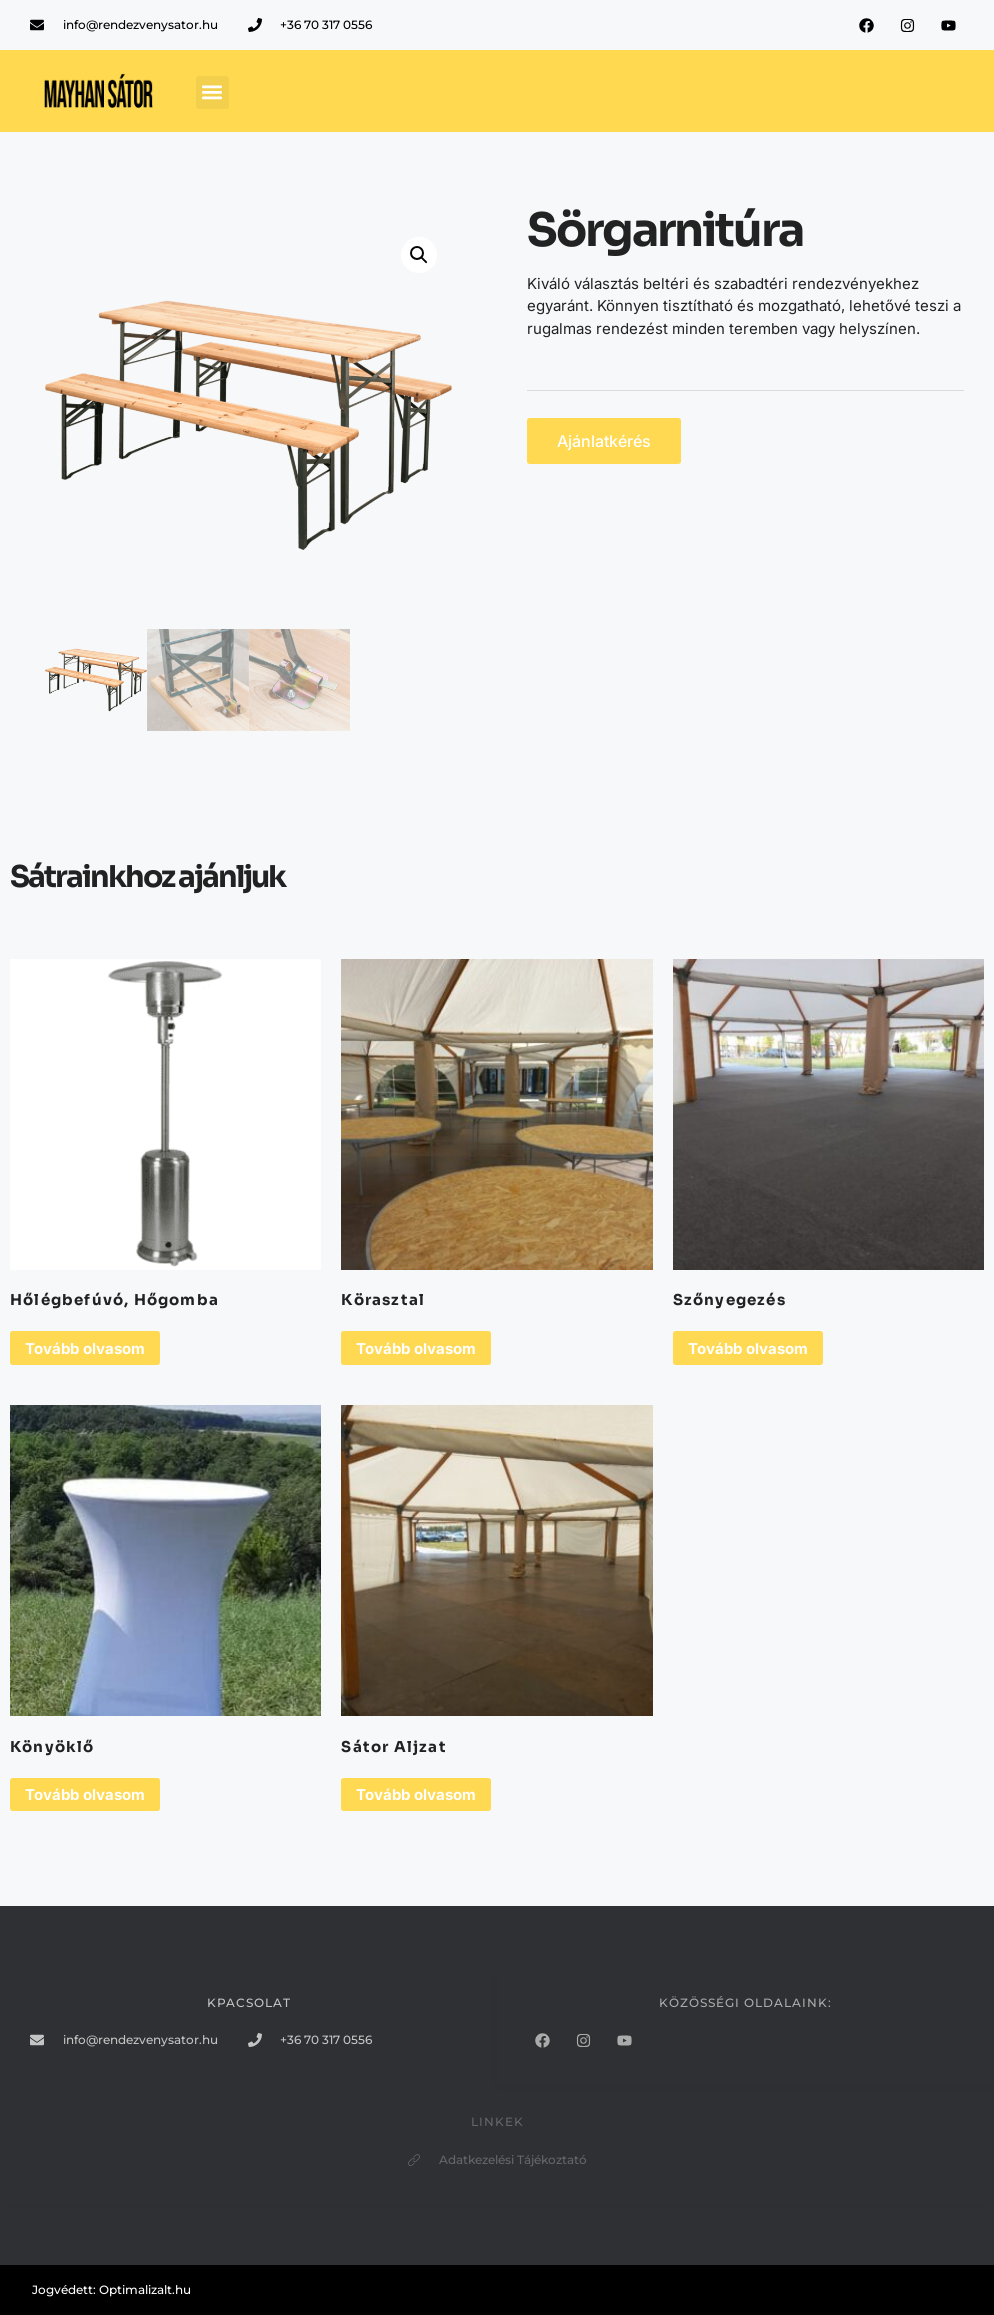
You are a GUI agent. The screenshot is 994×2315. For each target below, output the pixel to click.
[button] (212, 92)
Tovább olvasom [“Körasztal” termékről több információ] (416, 1348)
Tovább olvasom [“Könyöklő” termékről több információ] (85, 1794)
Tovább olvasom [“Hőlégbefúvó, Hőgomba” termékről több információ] (85, 1348)
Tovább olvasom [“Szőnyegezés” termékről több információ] (748, 1348)
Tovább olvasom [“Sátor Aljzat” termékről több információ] (416, 1794)
